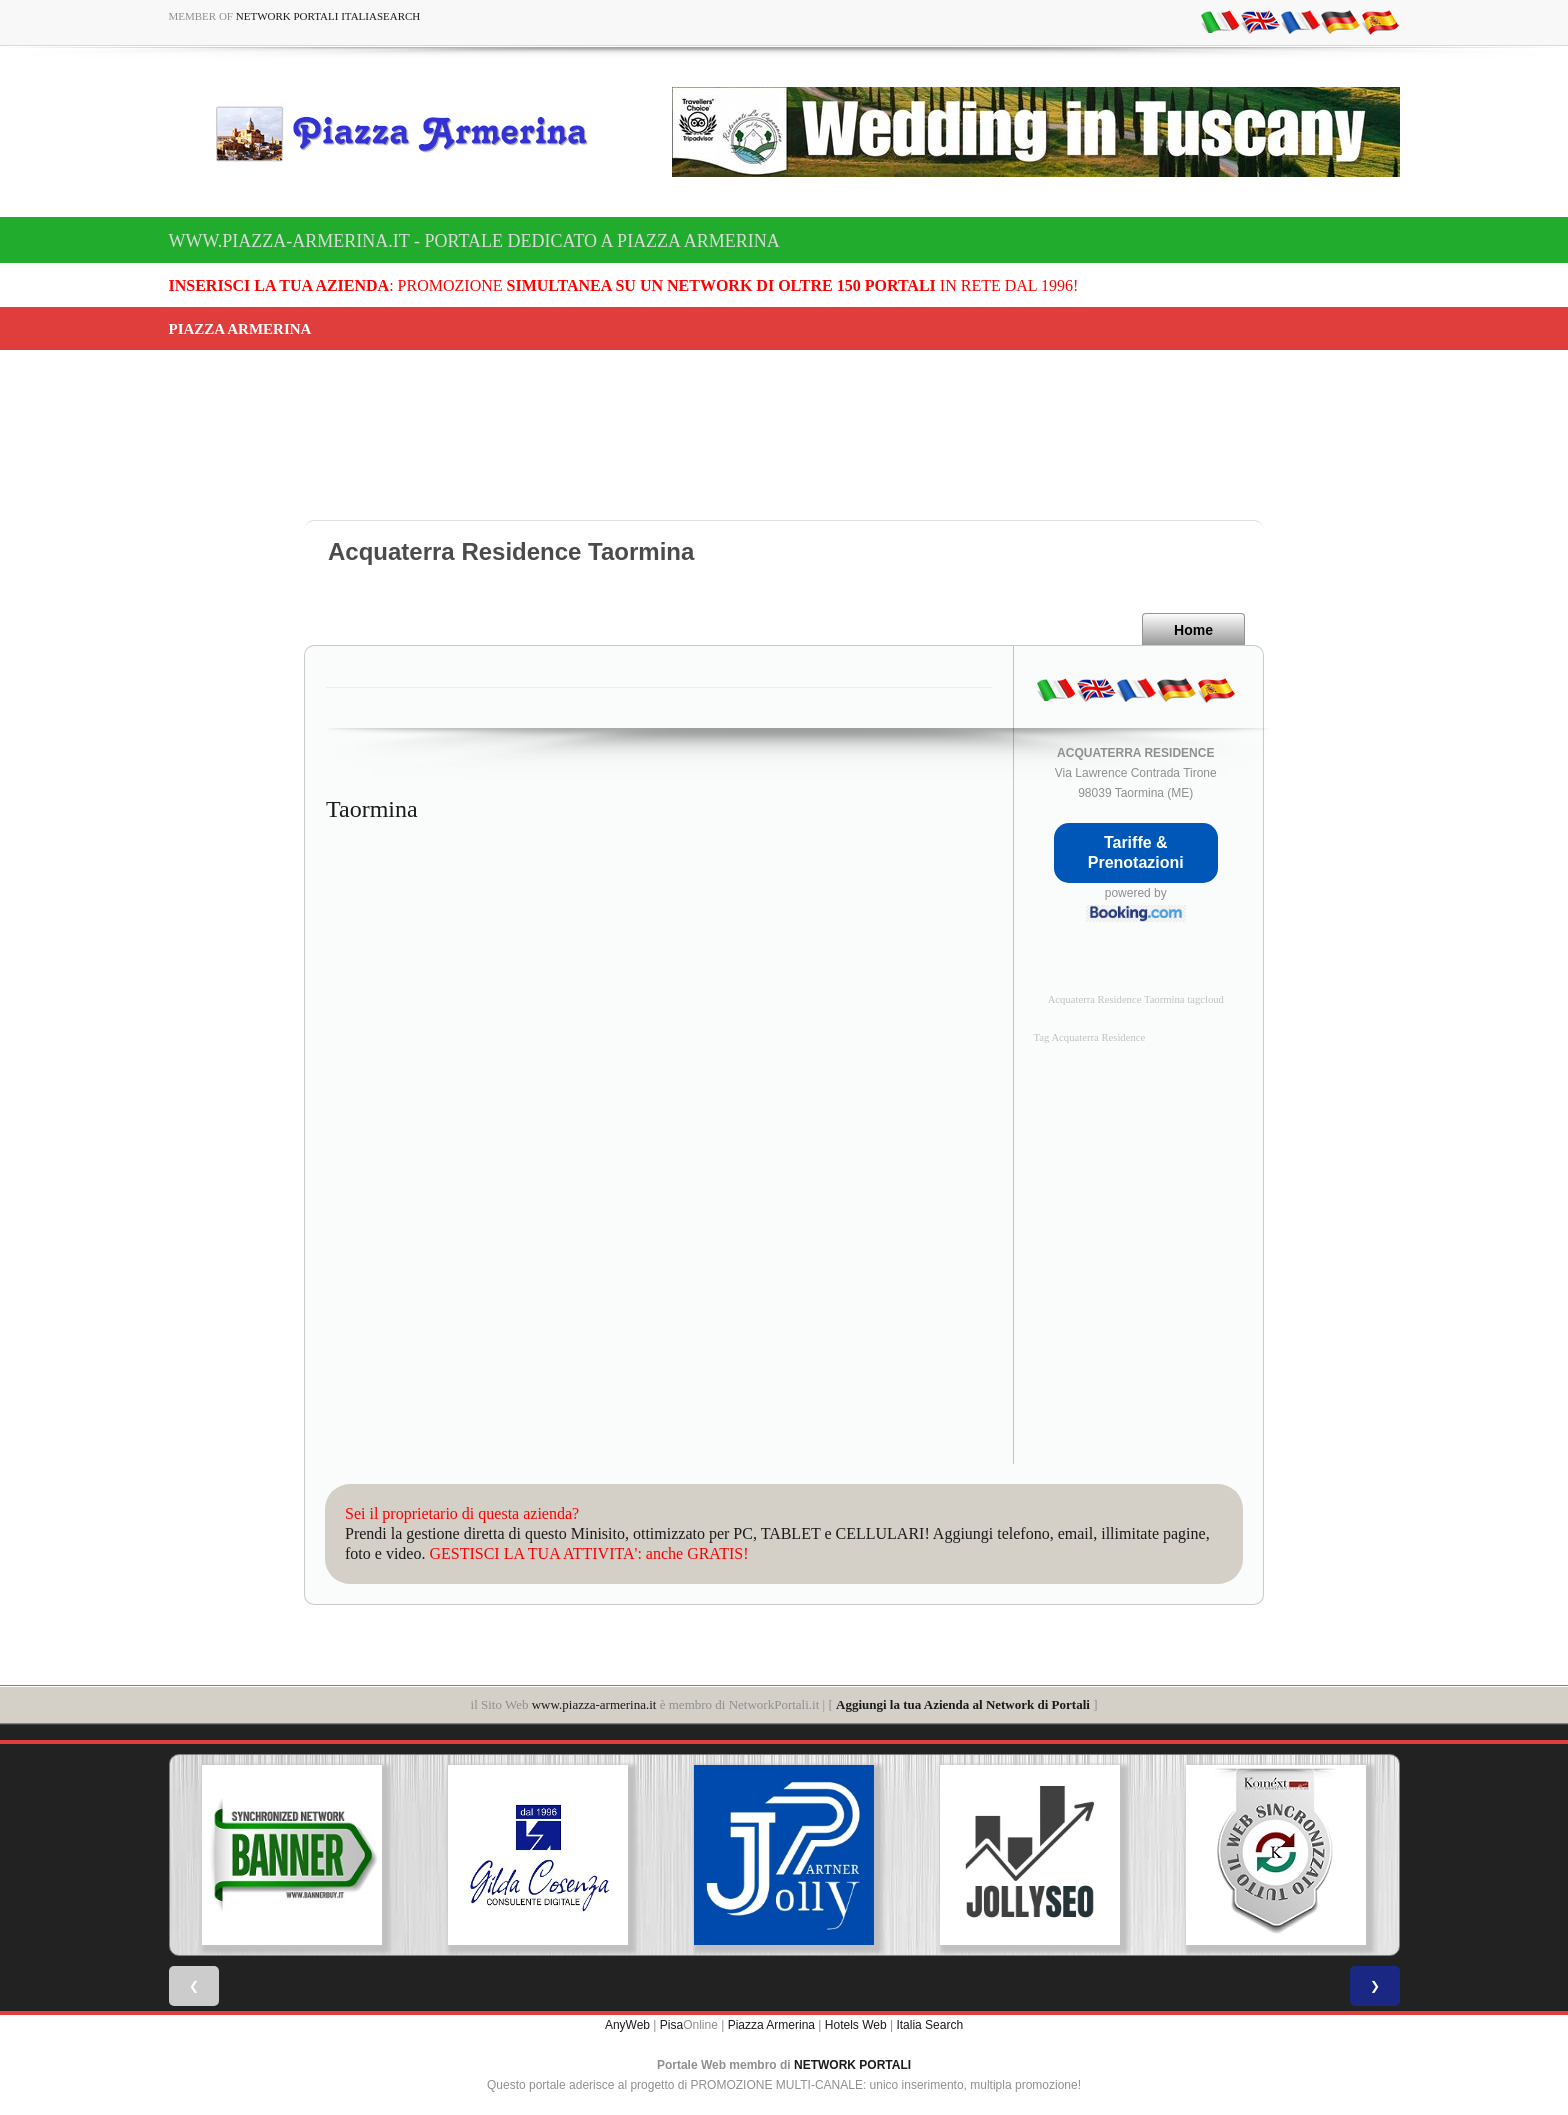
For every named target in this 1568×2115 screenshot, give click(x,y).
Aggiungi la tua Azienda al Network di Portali (963, 1704)
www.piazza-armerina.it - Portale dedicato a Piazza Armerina (474, 241)
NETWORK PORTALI (852, 2065)
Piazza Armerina (771, 2025)
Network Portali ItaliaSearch (328, 16)
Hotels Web (856, 2025)
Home (1193, 630)
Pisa (671, 2025)
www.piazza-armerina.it (594, 1704)
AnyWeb (627, 2025)
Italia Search (929, 2025)
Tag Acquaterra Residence (1090, 1037)
